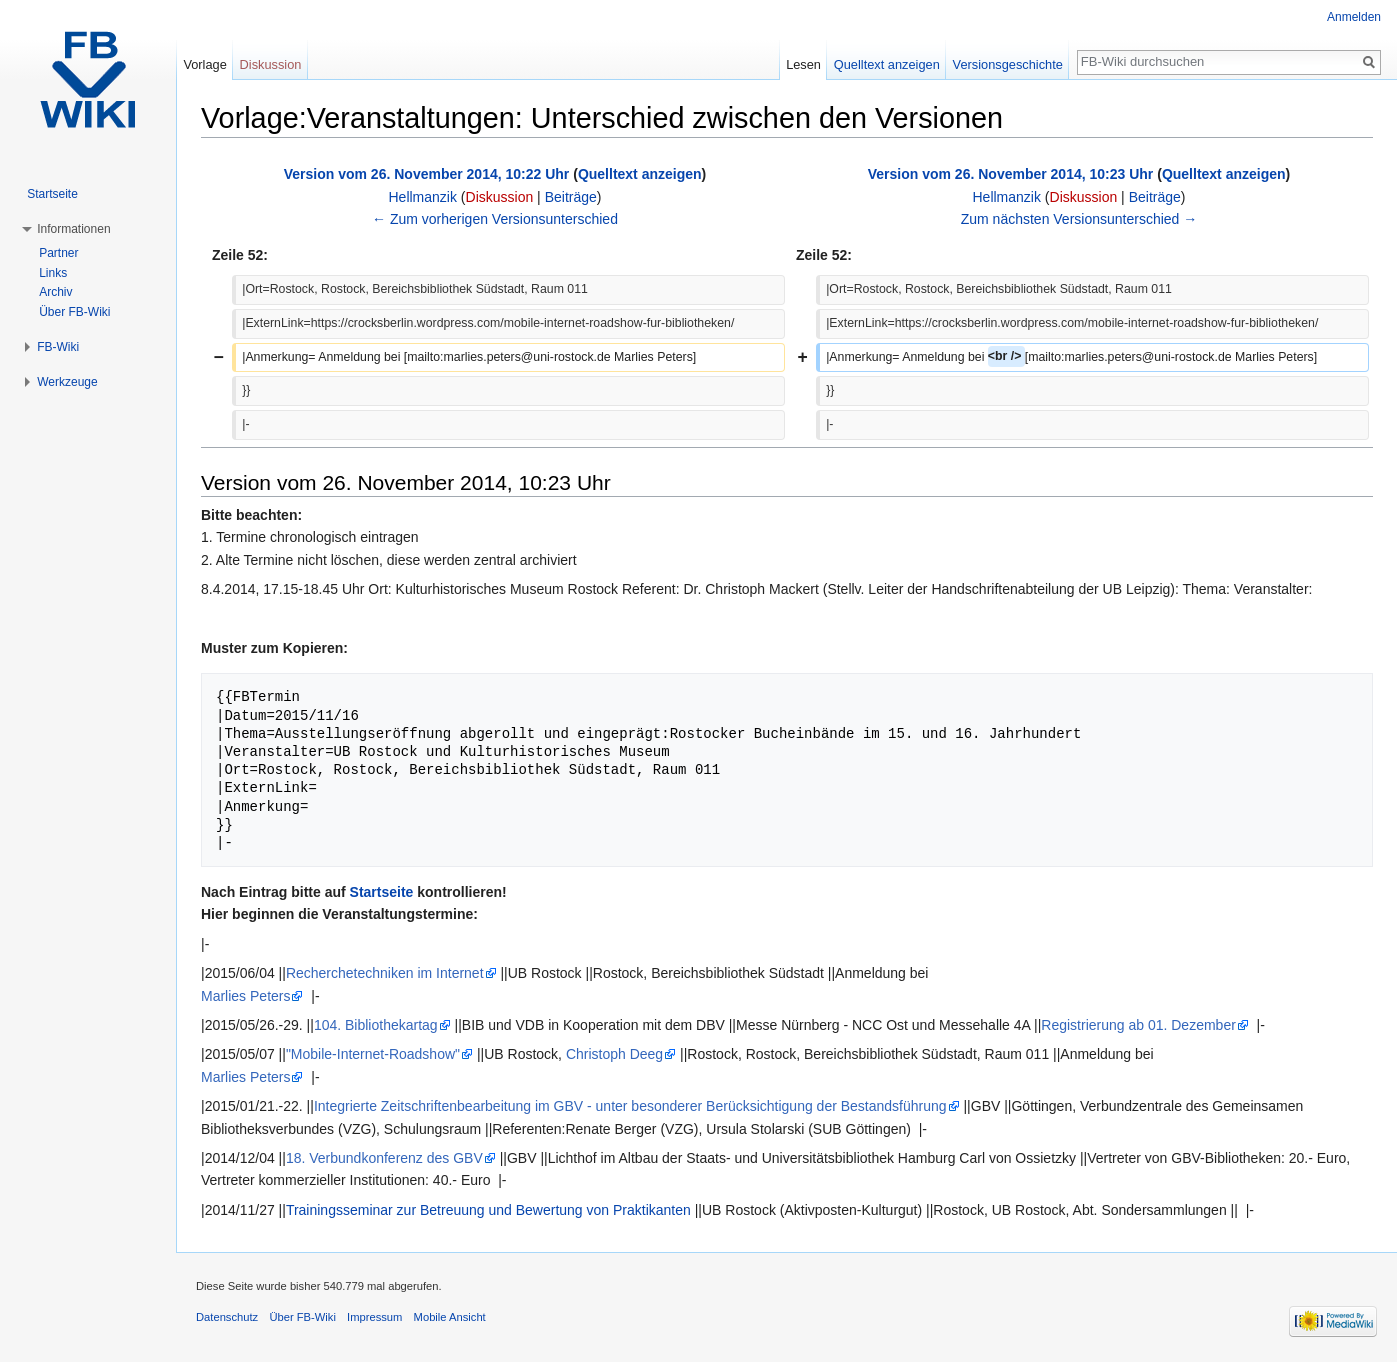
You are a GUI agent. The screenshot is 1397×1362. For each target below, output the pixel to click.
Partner (58, 253)
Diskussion (500, 197)
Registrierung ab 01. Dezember (1138, 1025)
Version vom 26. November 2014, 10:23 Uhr (1011, 174)
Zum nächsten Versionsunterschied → (1079, 219)
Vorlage (204, 64)
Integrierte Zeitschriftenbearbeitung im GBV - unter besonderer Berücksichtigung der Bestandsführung (630, 1106)
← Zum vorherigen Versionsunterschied (495, 219)
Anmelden (1354, 17)
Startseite (382, 892)
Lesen (803, 64)
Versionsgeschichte (1008, 64)
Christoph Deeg (614, 1054)
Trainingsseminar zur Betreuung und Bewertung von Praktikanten (488, 1210)
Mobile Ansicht (450, 1317)
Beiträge (571, 197)
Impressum (374, 1317)
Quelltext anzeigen (640, 174)
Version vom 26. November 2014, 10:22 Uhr (427, 174)
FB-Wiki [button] (58, 347)
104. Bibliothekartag (376, 1025)
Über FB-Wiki (74, 312)
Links (53, 273)
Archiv (55, 292)
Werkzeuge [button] (67, 382)
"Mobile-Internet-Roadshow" (373, 1054)
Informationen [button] (73, 229)
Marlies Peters (245, 996)
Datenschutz (227, 1317)
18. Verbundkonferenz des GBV (384, 1158)
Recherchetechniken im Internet (385, 973)
